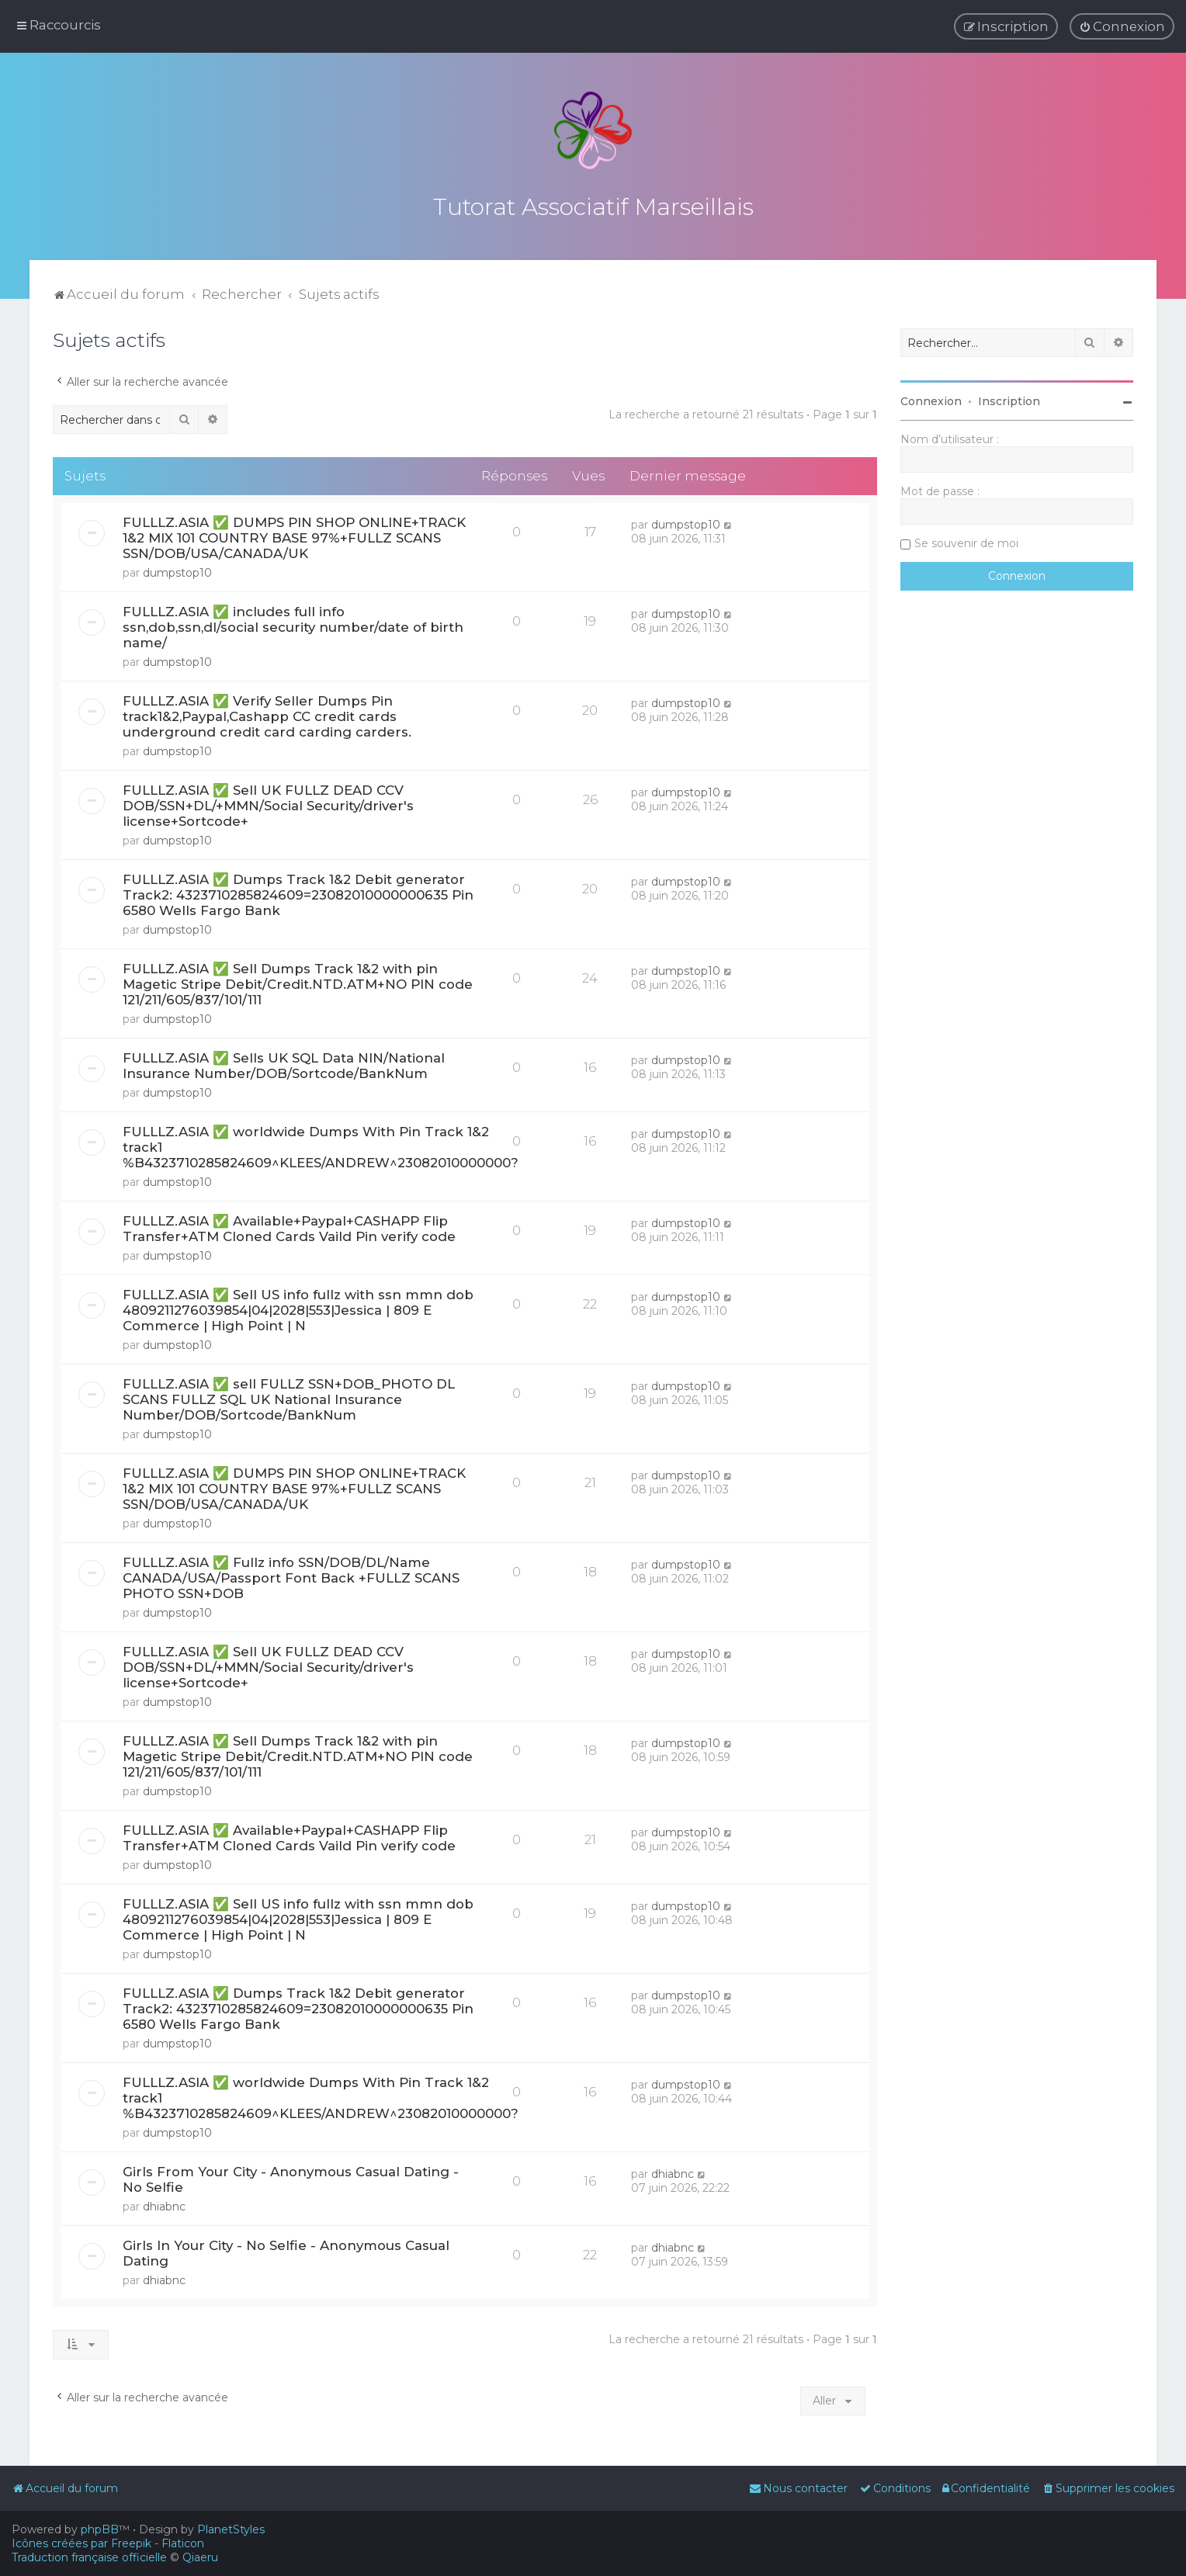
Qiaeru (200, 2557)
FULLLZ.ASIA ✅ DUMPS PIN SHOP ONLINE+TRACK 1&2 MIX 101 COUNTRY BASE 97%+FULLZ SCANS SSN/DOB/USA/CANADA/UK (294, 535)
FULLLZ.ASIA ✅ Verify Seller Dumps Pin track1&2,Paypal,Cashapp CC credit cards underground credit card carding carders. (267, 714)
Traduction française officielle (89, 2557)
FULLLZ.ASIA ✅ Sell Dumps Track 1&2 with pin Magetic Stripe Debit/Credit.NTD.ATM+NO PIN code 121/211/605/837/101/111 (298, 982)
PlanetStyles (231, 2529)
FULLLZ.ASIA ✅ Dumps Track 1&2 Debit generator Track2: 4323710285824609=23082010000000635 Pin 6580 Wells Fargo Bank (298, 892)
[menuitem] (1122, 26)
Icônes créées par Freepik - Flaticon (108, 2543)
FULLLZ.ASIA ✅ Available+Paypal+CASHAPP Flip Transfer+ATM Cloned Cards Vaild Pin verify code (289, 1226)
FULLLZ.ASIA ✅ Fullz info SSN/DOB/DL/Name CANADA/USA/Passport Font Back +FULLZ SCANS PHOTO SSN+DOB (291, 1575)
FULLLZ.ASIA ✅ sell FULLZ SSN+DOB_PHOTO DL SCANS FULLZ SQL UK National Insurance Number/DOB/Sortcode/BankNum (289, 1397)
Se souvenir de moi (966, 541)
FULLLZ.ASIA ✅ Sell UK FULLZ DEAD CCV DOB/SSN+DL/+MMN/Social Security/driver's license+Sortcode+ (268, 803)
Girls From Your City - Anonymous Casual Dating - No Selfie (291, 2177)
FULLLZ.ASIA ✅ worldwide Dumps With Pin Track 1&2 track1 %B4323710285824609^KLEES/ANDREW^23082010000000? (320, 1145)
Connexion (931, 399)
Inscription (1009, 399)
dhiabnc (164, 2204)
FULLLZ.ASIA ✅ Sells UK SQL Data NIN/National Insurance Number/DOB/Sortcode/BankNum (284, 1063)
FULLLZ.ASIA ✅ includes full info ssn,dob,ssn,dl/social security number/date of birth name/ (293, 625)
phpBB (100, 2529)
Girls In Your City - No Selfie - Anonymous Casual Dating (286, 2250)
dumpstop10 (177, 570)
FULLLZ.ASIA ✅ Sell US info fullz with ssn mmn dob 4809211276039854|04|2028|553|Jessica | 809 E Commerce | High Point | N (298, 1308)
